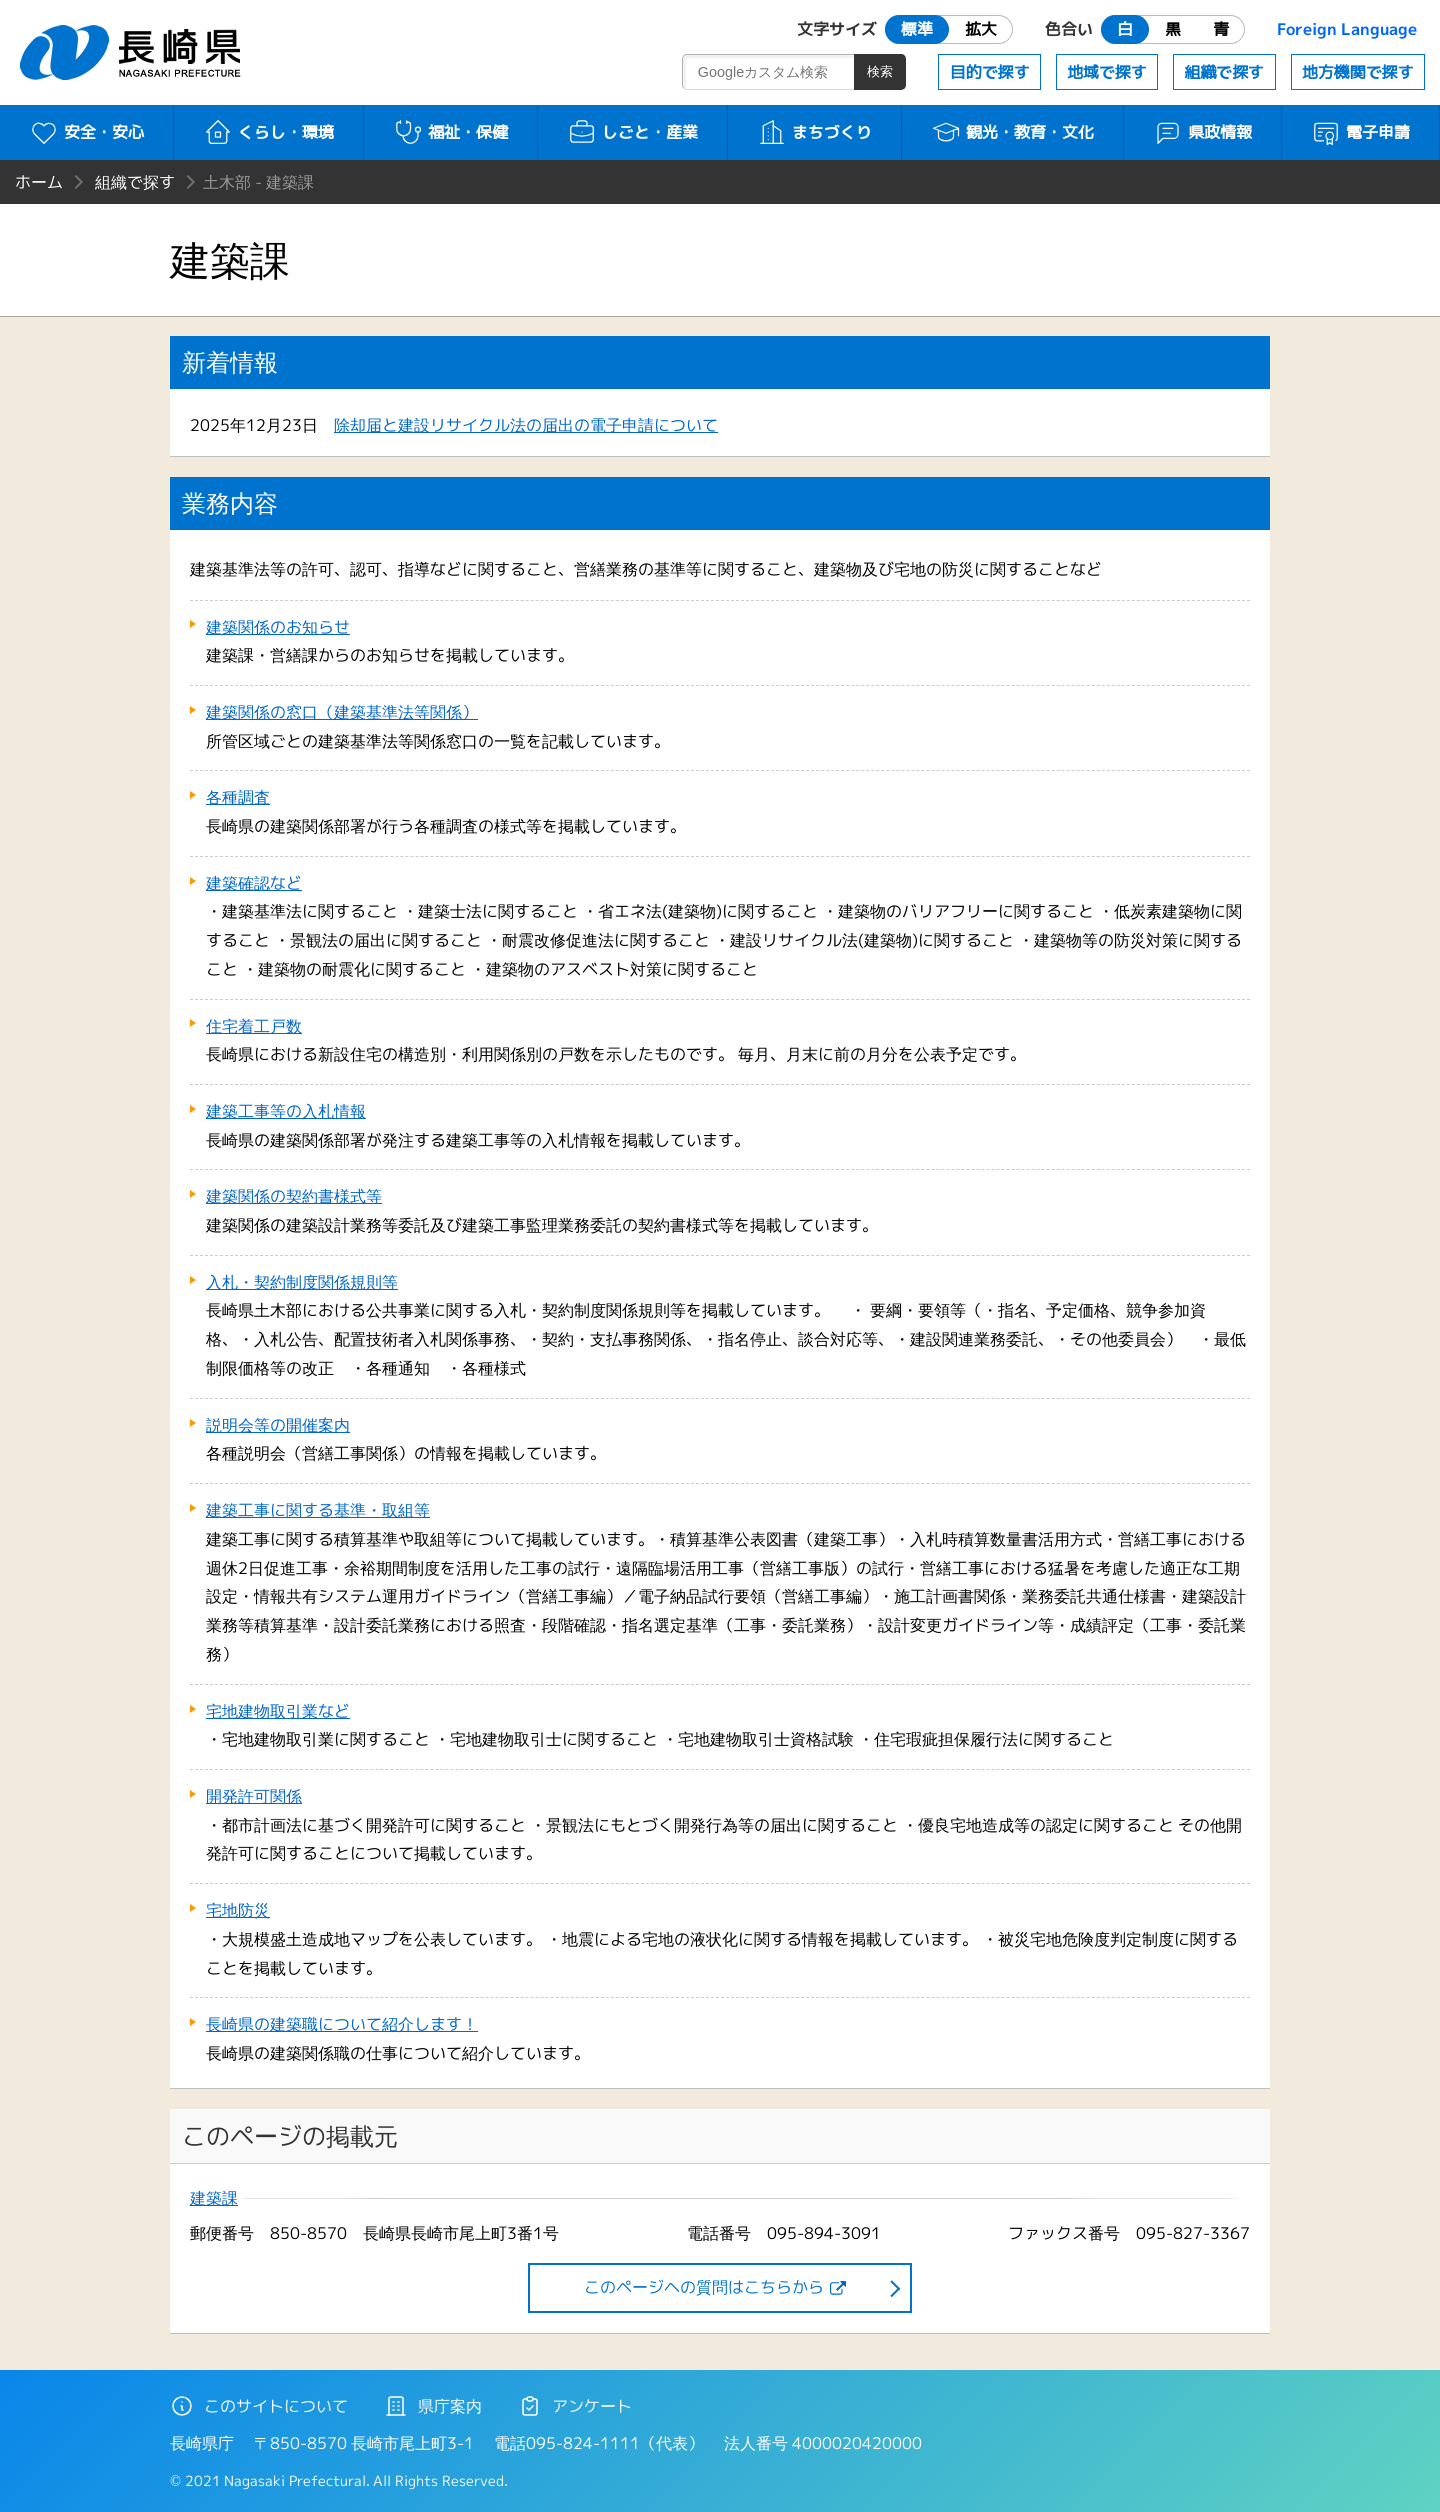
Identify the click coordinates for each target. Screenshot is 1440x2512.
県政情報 (1202, 132)
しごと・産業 (632, 132)
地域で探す (1107, 72)
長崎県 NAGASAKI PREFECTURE (133, 52)
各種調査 (238, 797)
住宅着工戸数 (254, 1026)
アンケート (575, 2406)
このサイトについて (259, 2406)
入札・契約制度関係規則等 (302, 1282)
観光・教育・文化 (1012, 132)
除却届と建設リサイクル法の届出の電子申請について (526, 425)
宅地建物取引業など (278, 1711)
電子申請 (1360, 132)
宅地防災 (238, 1910)
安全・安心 (86, 132)
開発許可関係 (254, 1796)
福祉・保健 (450, 132)
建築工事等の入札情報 (286, 1111)
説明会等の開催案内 (278, 1425)
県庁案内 (433, 2406)
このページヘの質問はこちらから (704, 2287)
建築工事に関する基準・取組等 (318, 1510)
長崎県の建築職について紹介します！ (342, 2024)
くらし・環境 (268, 132)
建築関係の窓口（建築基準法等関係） (342, 712)
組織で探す (1224, 72)
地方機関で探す (1358, 72)
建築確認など (254, 883)
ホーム (39, 182)
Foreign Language (1347, 29)
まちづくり (814, 132)
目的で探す (990, 72)
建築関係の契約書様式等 (294, 1196)
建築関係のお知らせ (278, 627)
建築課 (214, 2198)
